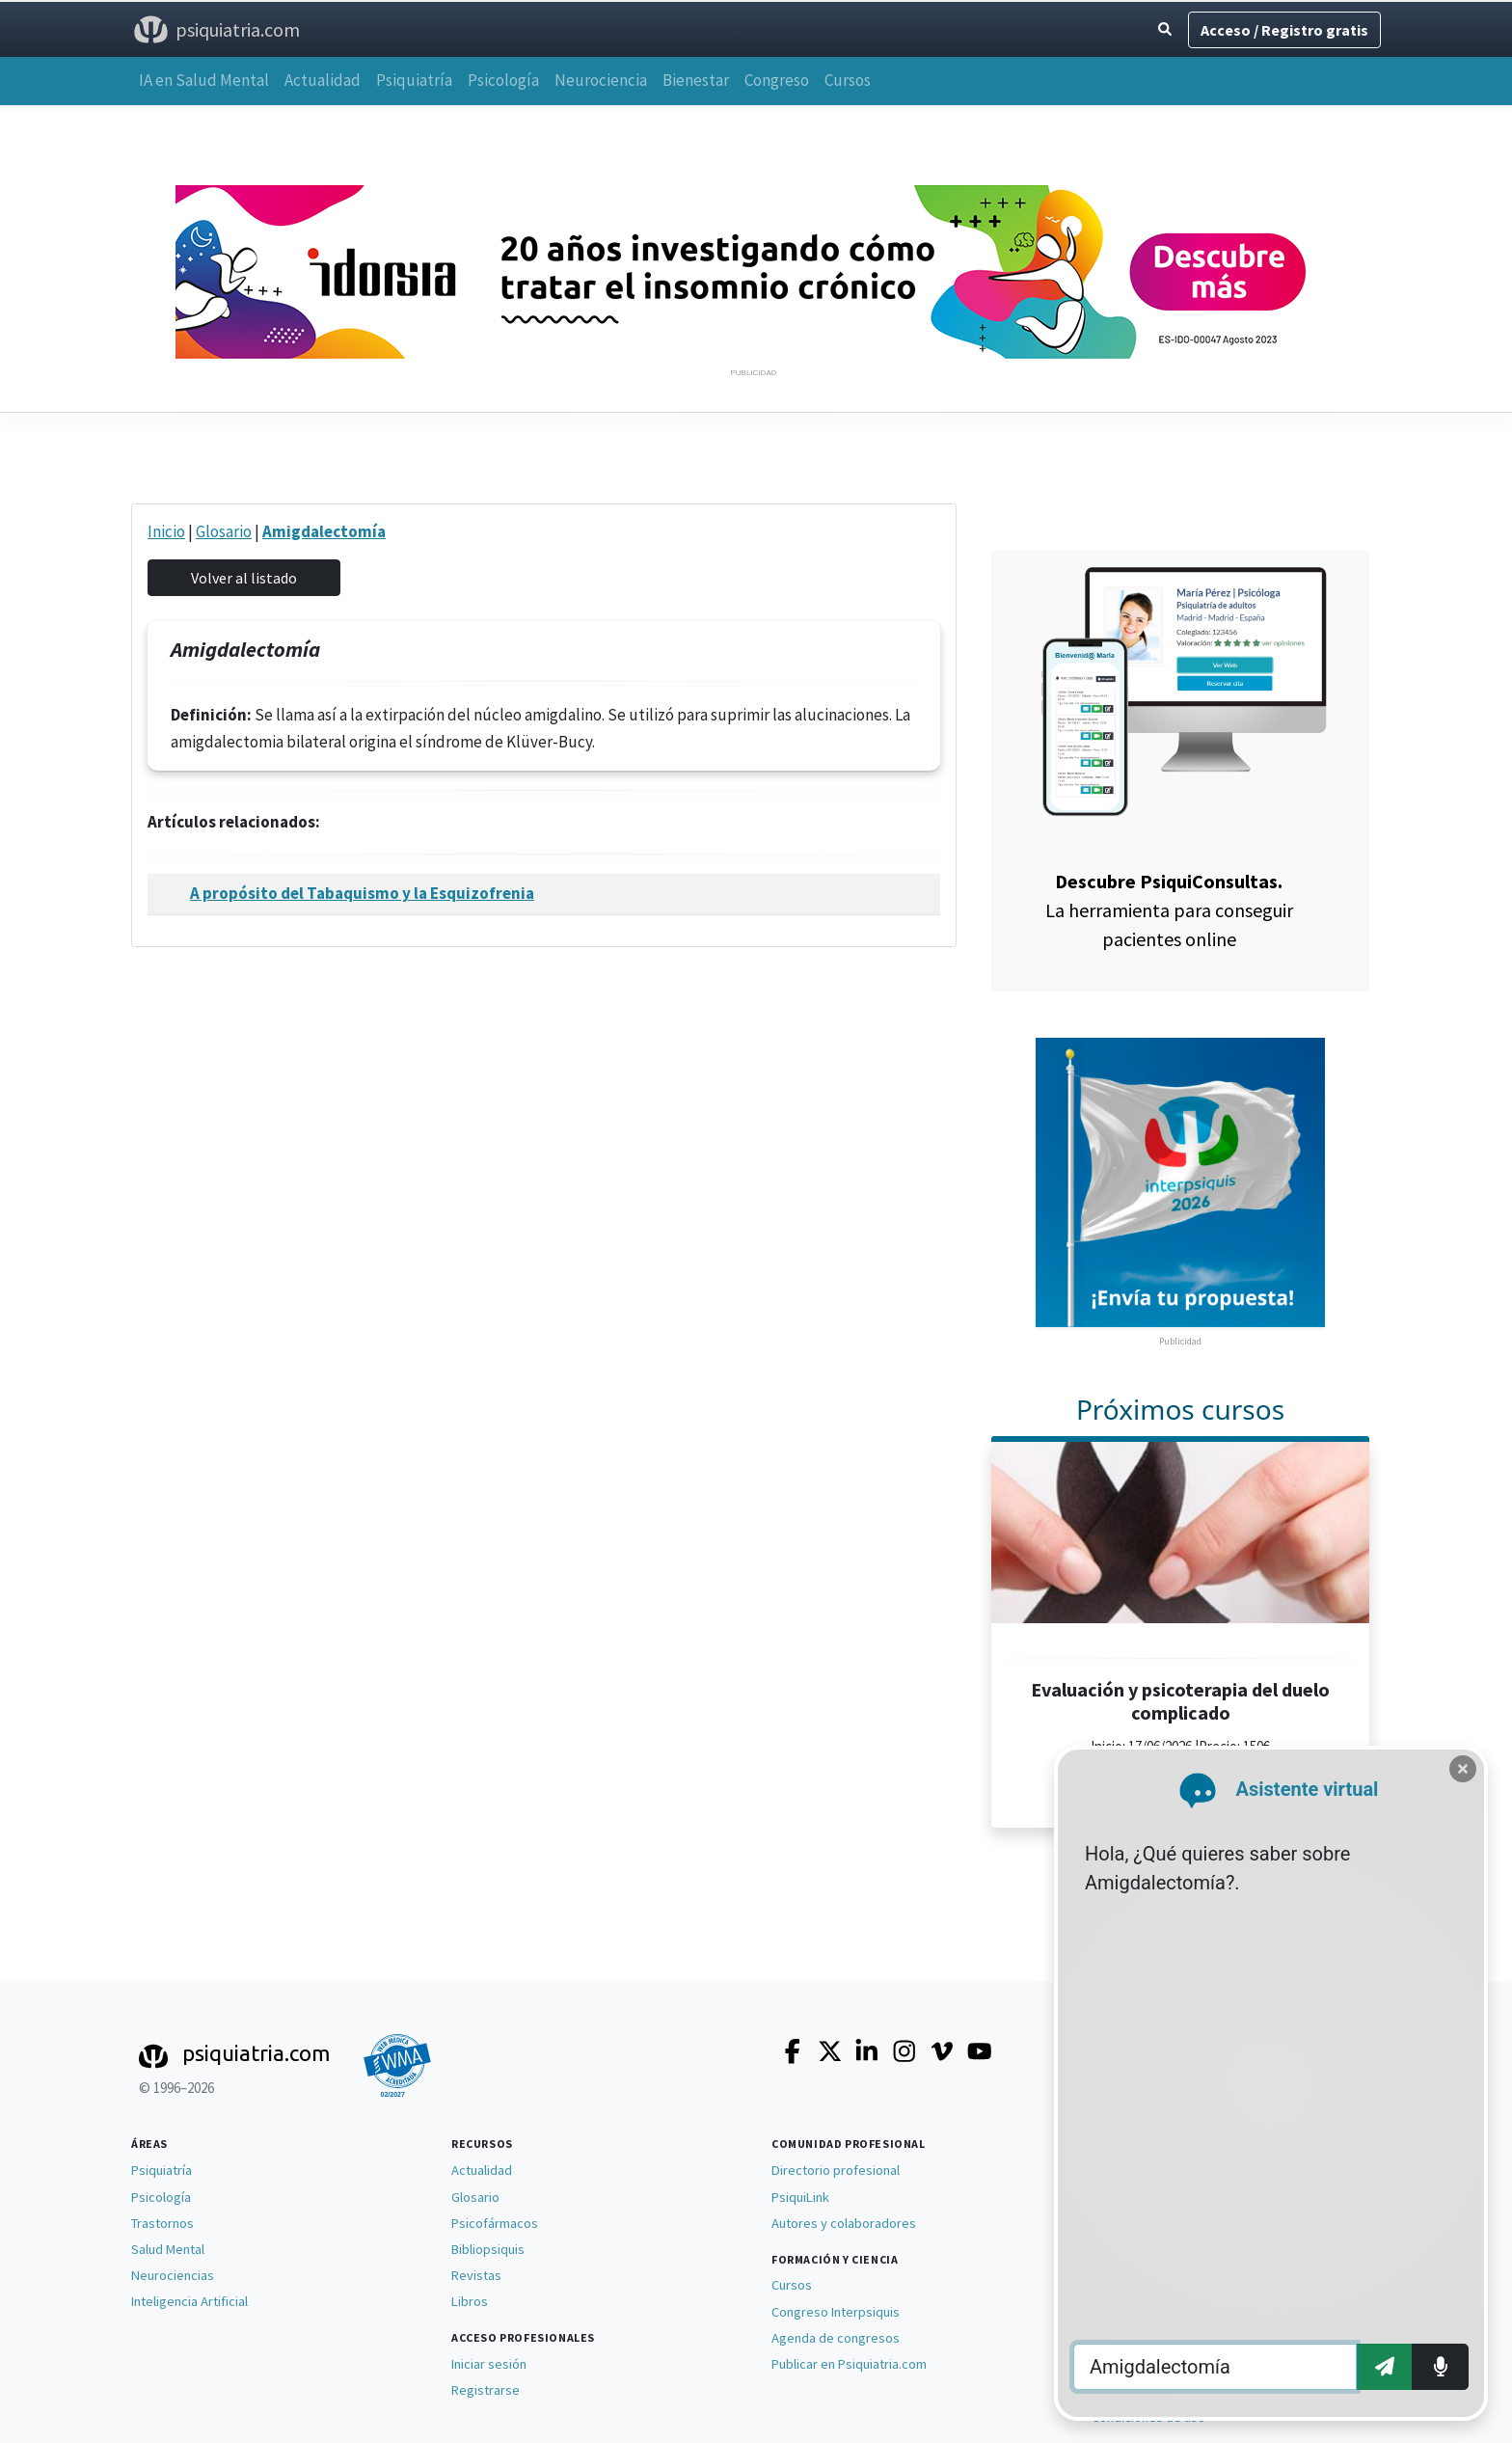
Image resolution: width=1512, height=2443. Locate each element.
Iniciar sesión (488, 2364)
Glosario (224, 531)
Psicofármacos (494, 2223)
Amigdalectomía (324, 531)
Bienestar (695, 80)
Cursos (847, 80)
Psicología (503, 80)
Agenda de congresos (835, 2338)
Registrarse (485, 2390)
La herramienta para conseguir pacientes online (1169, 910)
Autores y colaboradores (843, 2223)
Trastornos (162, 2223)
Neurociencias (172, 2275)
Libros (469, 2301)
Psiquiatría (414, 80)
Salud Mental (167, 2249)
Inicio (166, 531)
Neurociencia (600, 80)
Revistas (476, 2275)
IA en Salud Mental (204, 80)
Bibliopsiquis (488, 2249)
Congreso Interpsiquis (835, 2312)
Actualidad (322, 80)
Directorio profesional (835, 2170)
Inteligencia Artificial (189, 2301)
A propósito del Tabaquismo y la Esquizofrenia (362, 893)
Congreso (776, 80)
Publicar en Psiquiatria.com (849, 2364)
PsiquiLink (800, 2197)
